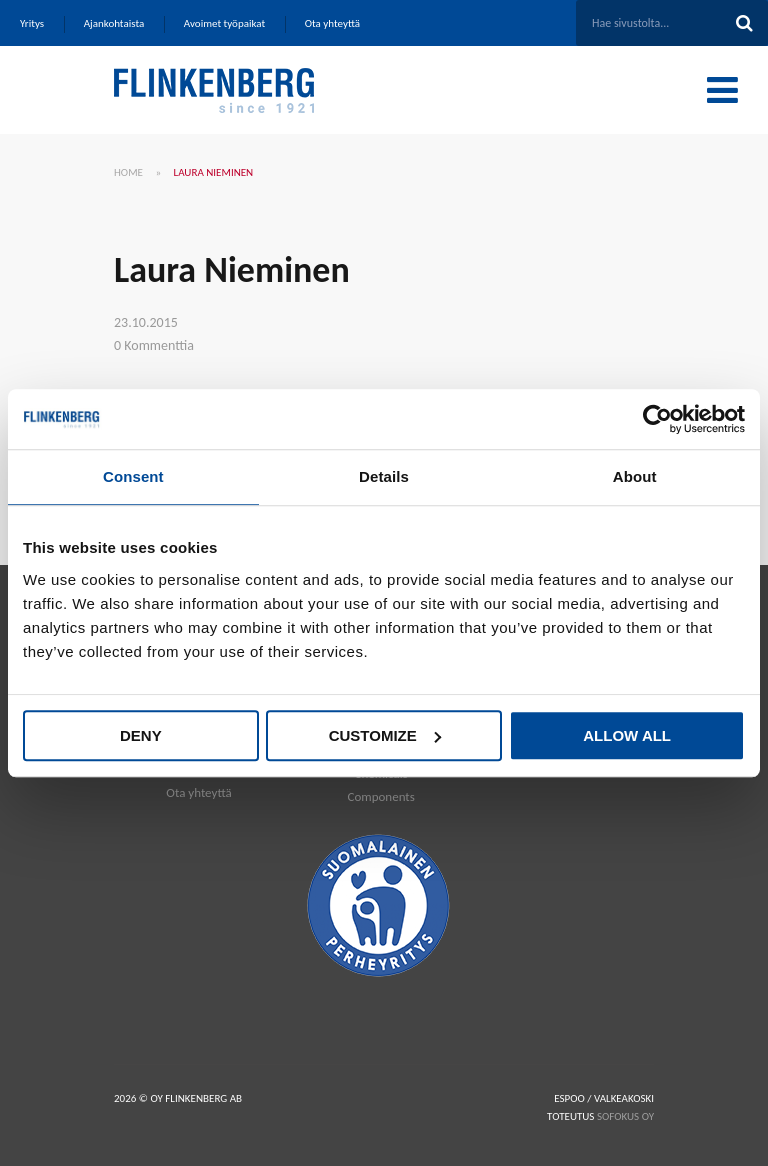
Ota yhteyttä (198, 792)
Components (380, 796)
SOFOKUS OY (625, 1116)
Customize (385, 735)
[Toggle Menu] (722, 90)
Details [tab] (384, 476)
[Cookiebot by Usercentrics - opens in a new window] (657, 419)
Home (128, 172)
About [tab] (635, 476)
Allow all (627, 735)
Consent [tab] (133, 476)
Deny (141, 735)
